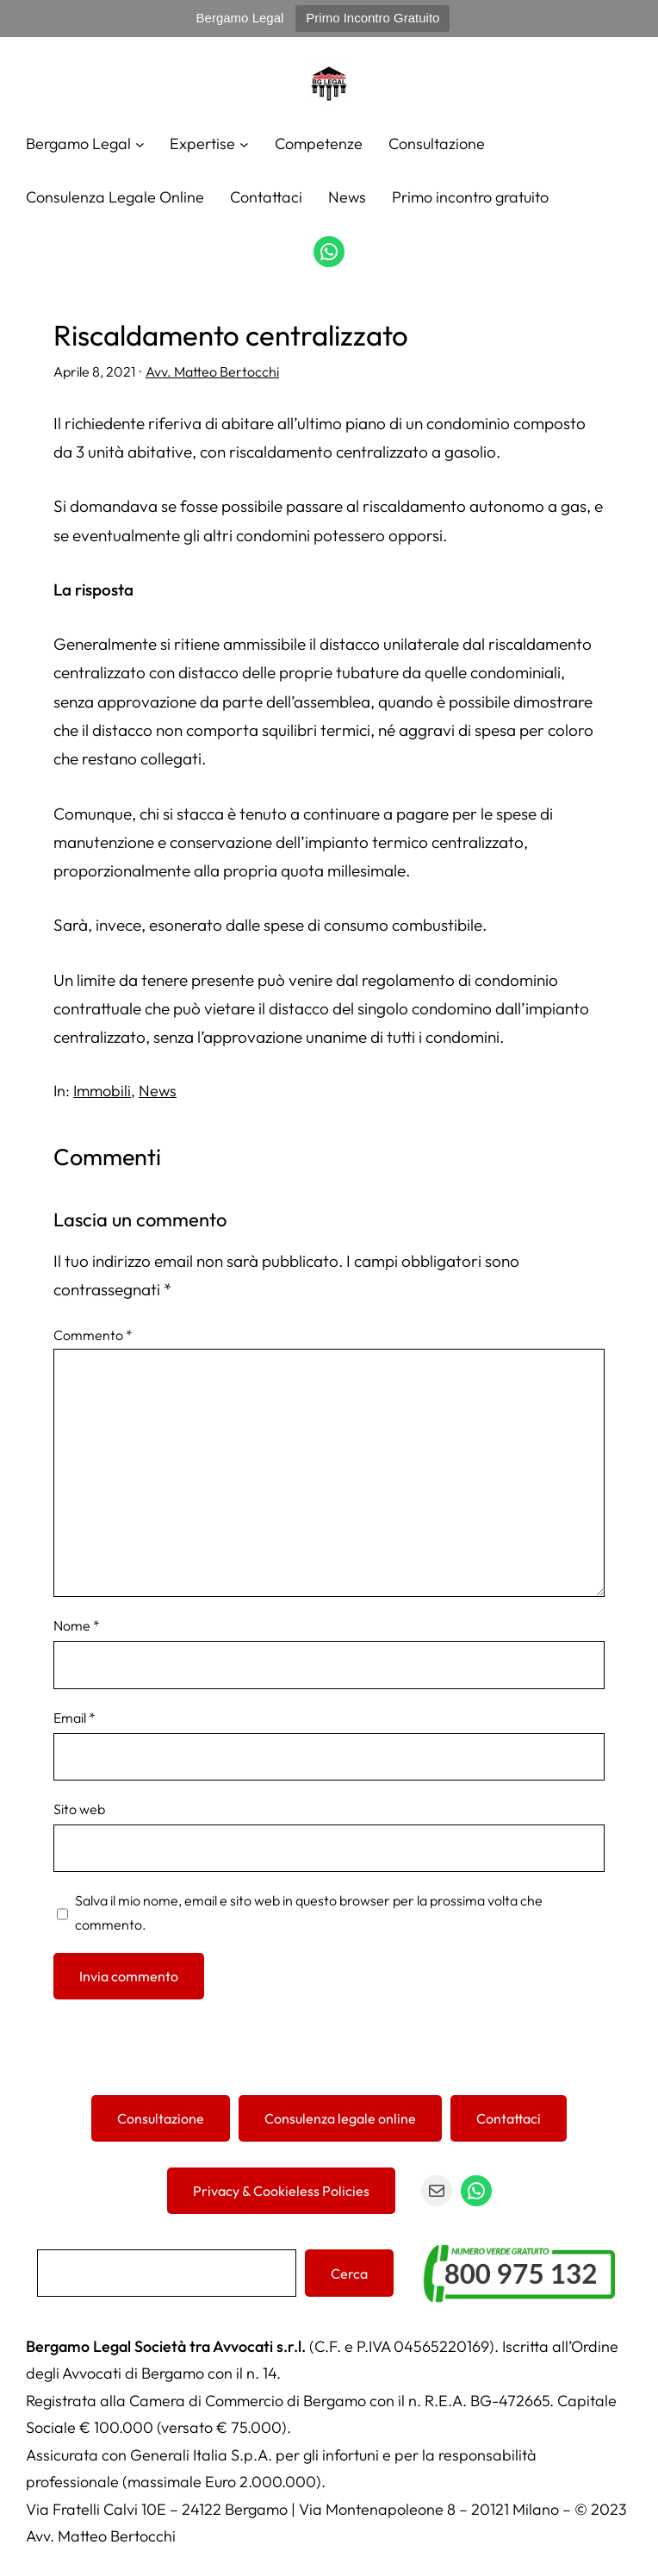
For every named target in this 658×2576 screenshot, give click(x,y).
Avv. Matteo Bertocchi (212, 371)
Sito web (79, 1809)
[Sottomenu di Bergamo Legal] (140, 143)
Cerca (349, 2273)
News (158, 1091)
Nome (76, 1625)
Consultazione (160, 2118)
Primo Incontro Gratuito (372, 17)
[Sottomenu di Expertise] (244, 143)
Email (74, 1717)
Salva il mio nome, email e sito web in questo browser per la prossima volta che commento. (309, 1912)
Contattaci (508, 2118)
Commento (93, 1335)
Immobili (102, 1091)
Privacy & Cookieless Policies (281, 2190)
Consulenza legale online (340, 2118)
